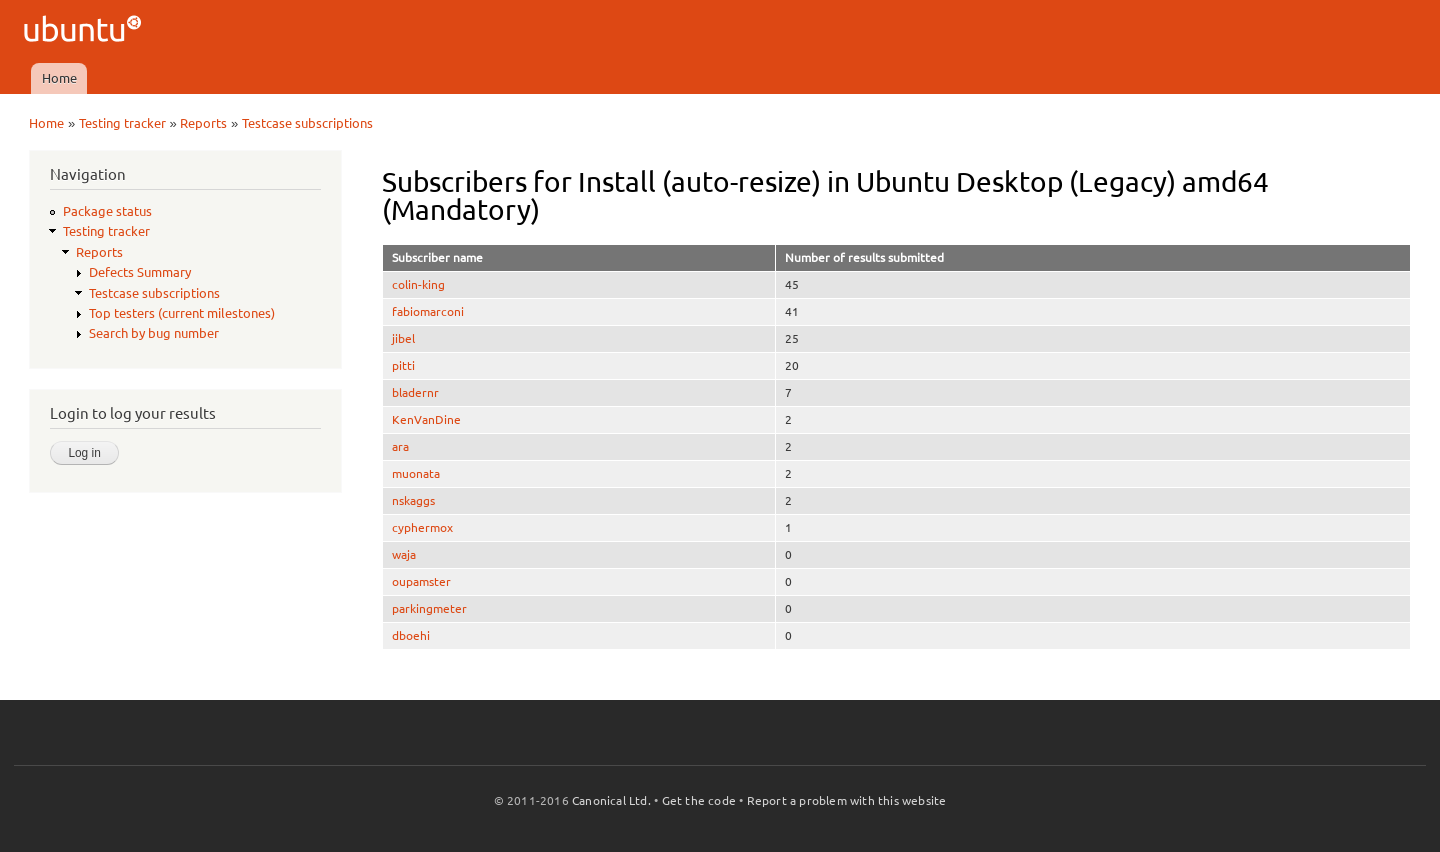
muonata (416, 473)
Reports (203, 123)
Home (59, 78)
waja (404, 554)
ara (400, 446)
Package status (107, 211)
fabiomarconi (428, 311)
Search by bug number (154, 333)
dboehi (411, 635)
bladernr (415, 392)
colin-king (418, 284)
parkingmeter (429, 608)
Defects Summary (140, 272)
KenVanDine (426, 419)
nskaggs (413, 500)
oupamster (421, 581)
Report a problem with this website (847, 800)
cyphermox (422, 527)
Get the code (699, 800)
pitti (403, 365)
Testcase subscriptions (307, 123)
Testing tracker (122, 123)
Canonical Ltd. (611, 800)
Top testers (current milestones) (182, 313)
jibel (403, 338)
